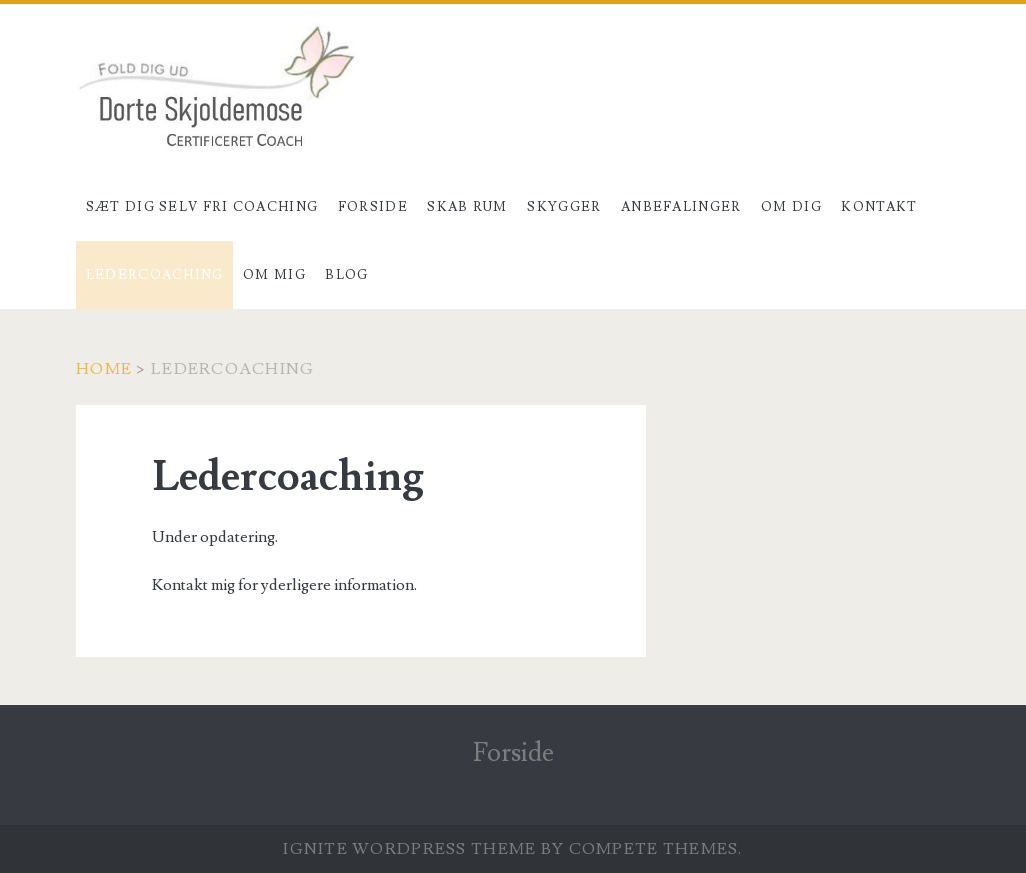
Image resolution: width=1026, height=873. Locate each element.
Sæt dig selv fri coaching (202, 207)
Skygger (564, 207)
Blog (346, 275)
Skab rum (467, 207)
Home (104, 369)
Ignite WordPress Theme (409, 849)
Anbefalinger (681, 207)
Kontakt (879, 207)
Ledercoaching (155, 275)
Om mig (274, 275)
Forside (373, 207)
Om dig (791, 207)
